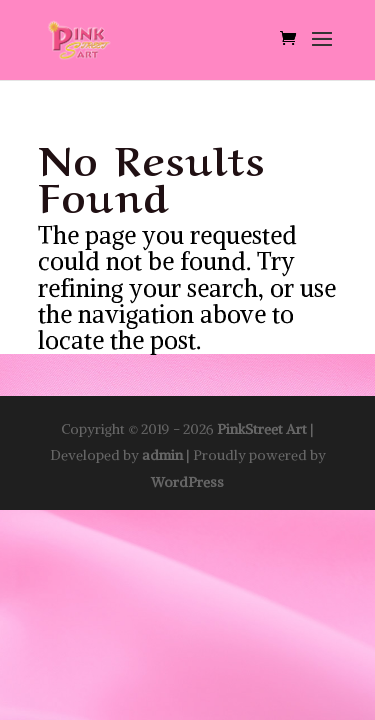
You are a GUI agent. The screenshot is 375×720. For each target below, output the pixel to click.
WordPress (187, 482)
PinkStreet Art (262, 429)
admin (162, 455)
